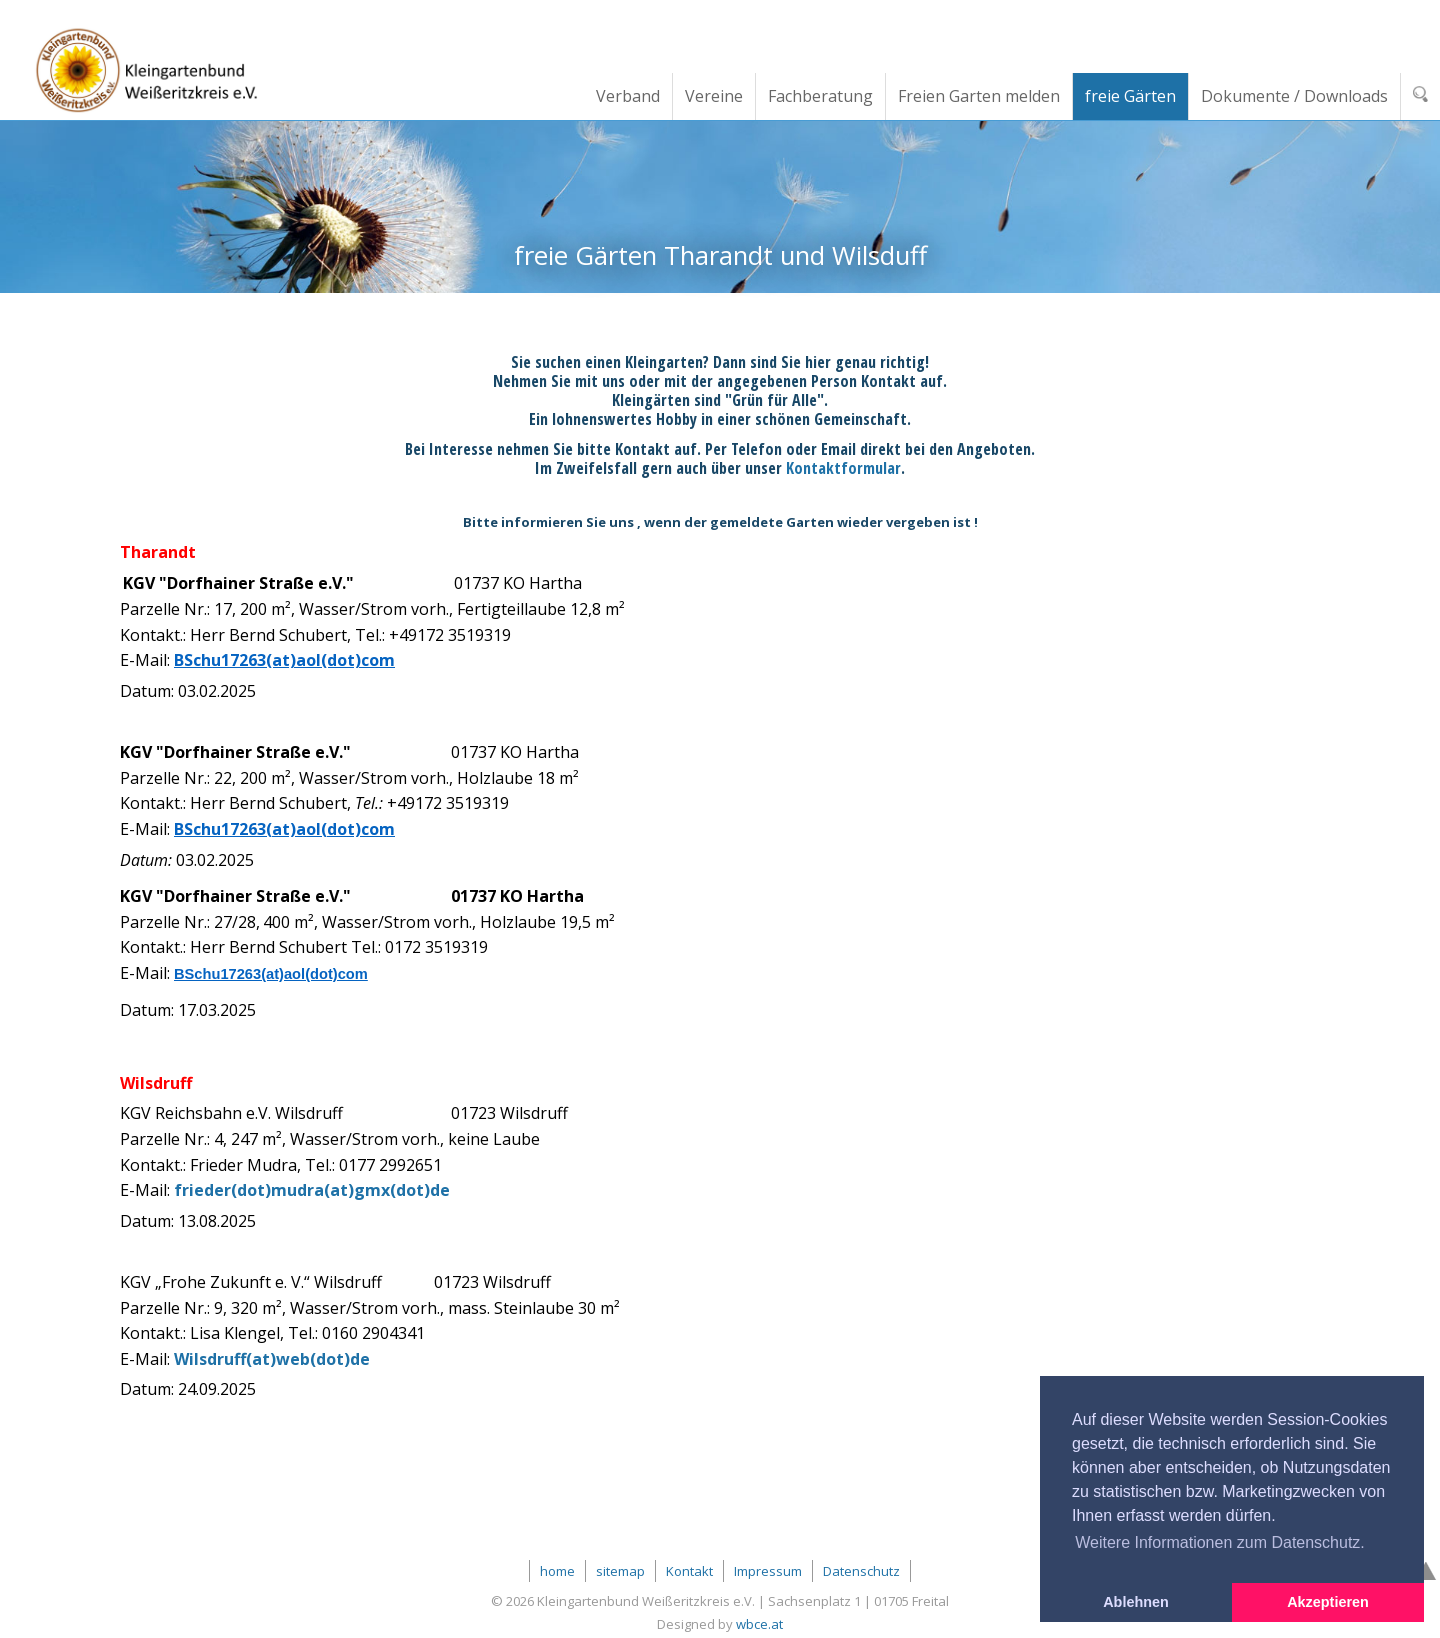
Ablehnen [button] (1136, 1602)
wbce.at (759, 1624)
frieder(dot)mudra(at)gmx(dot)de (312, 1190)
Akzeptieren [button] (1328, 1602)
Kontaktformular (843, 468)
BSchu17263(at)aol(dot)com (284, 660)
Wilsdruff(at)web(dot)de (272, 1359)
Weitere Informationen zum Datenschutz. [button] (1220, 1542)
